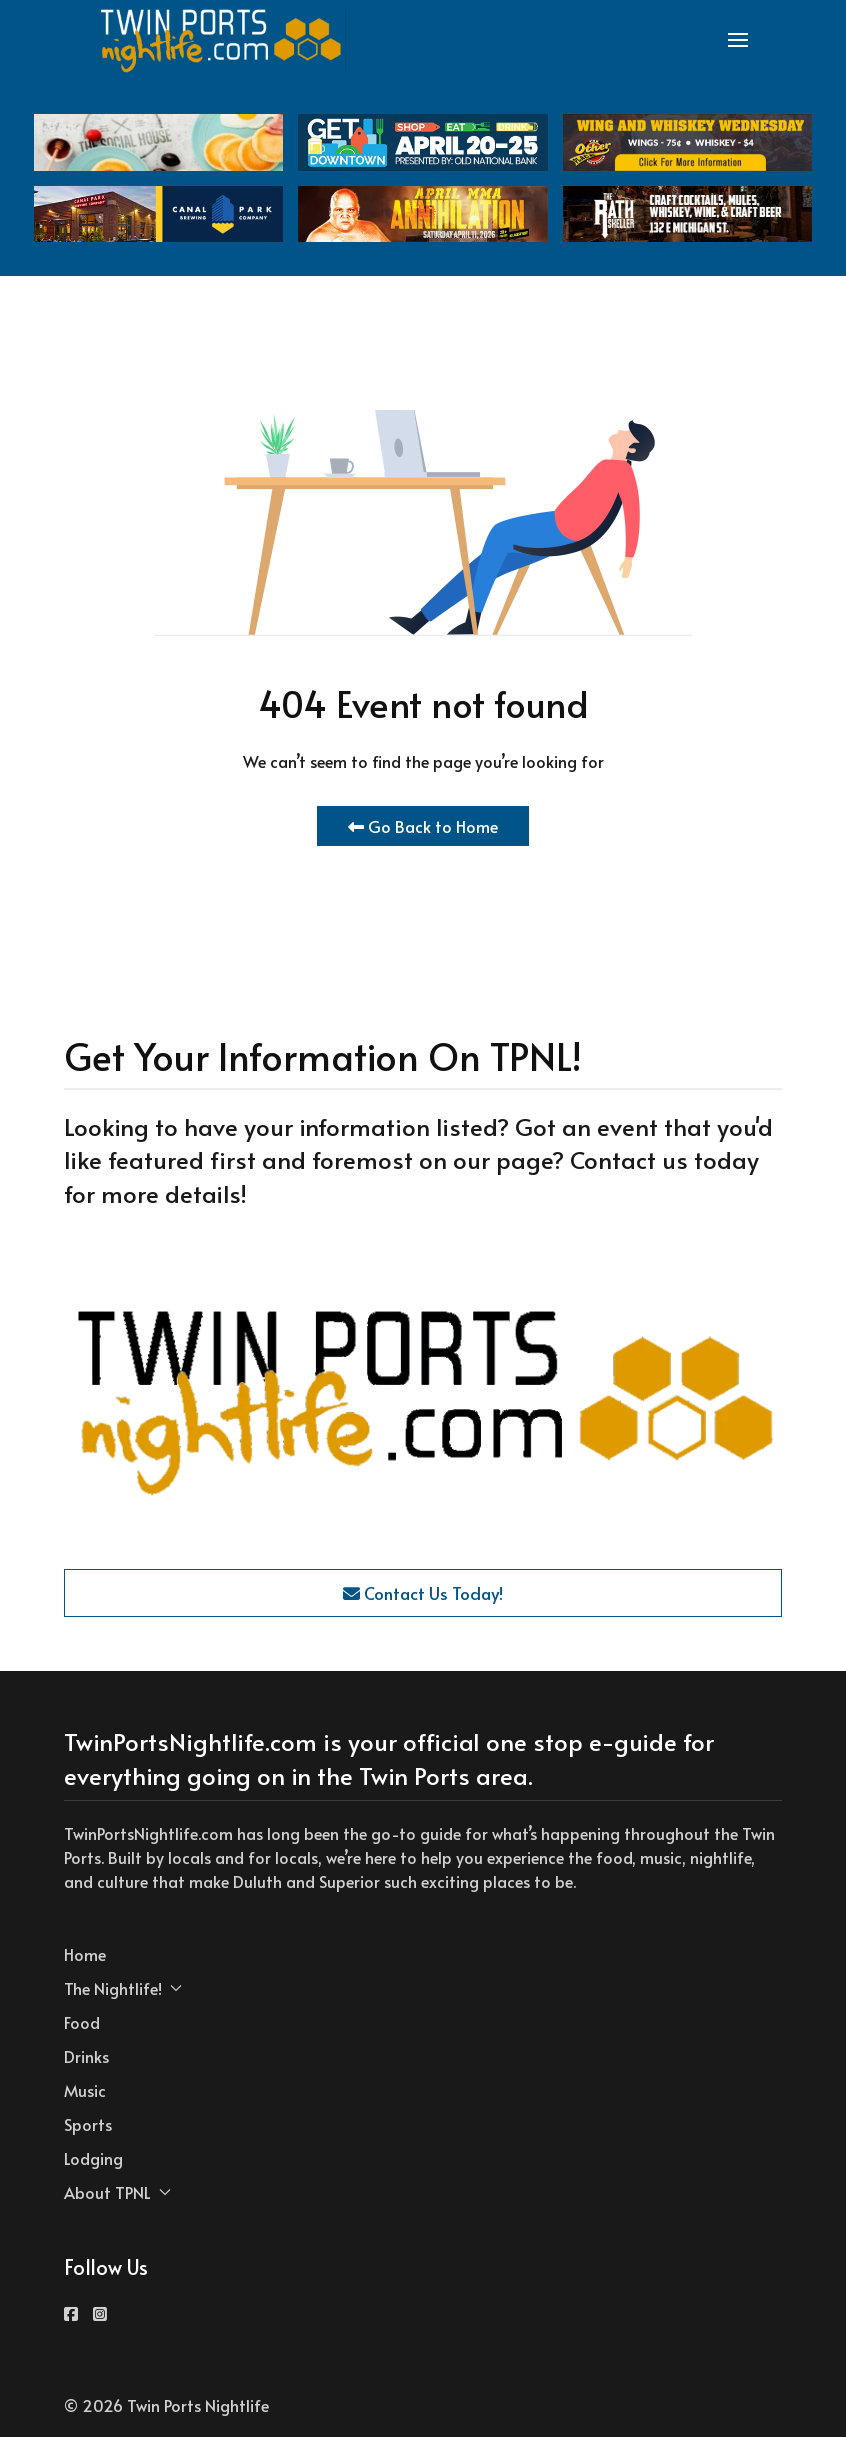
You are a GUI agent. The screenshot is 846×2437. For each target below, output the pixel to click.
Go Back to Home (423, 826)
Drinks (86, 2056)
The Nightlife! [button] (123, 1988)
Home (85, 1954)
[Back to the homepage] (222, 40)
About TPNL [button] (117, 2192)
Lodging (93, 2158)
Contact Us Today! (423, 1593)
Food (82, 2022)
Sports (88, 2124)
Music (85, 2090)
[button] (738, 40)
